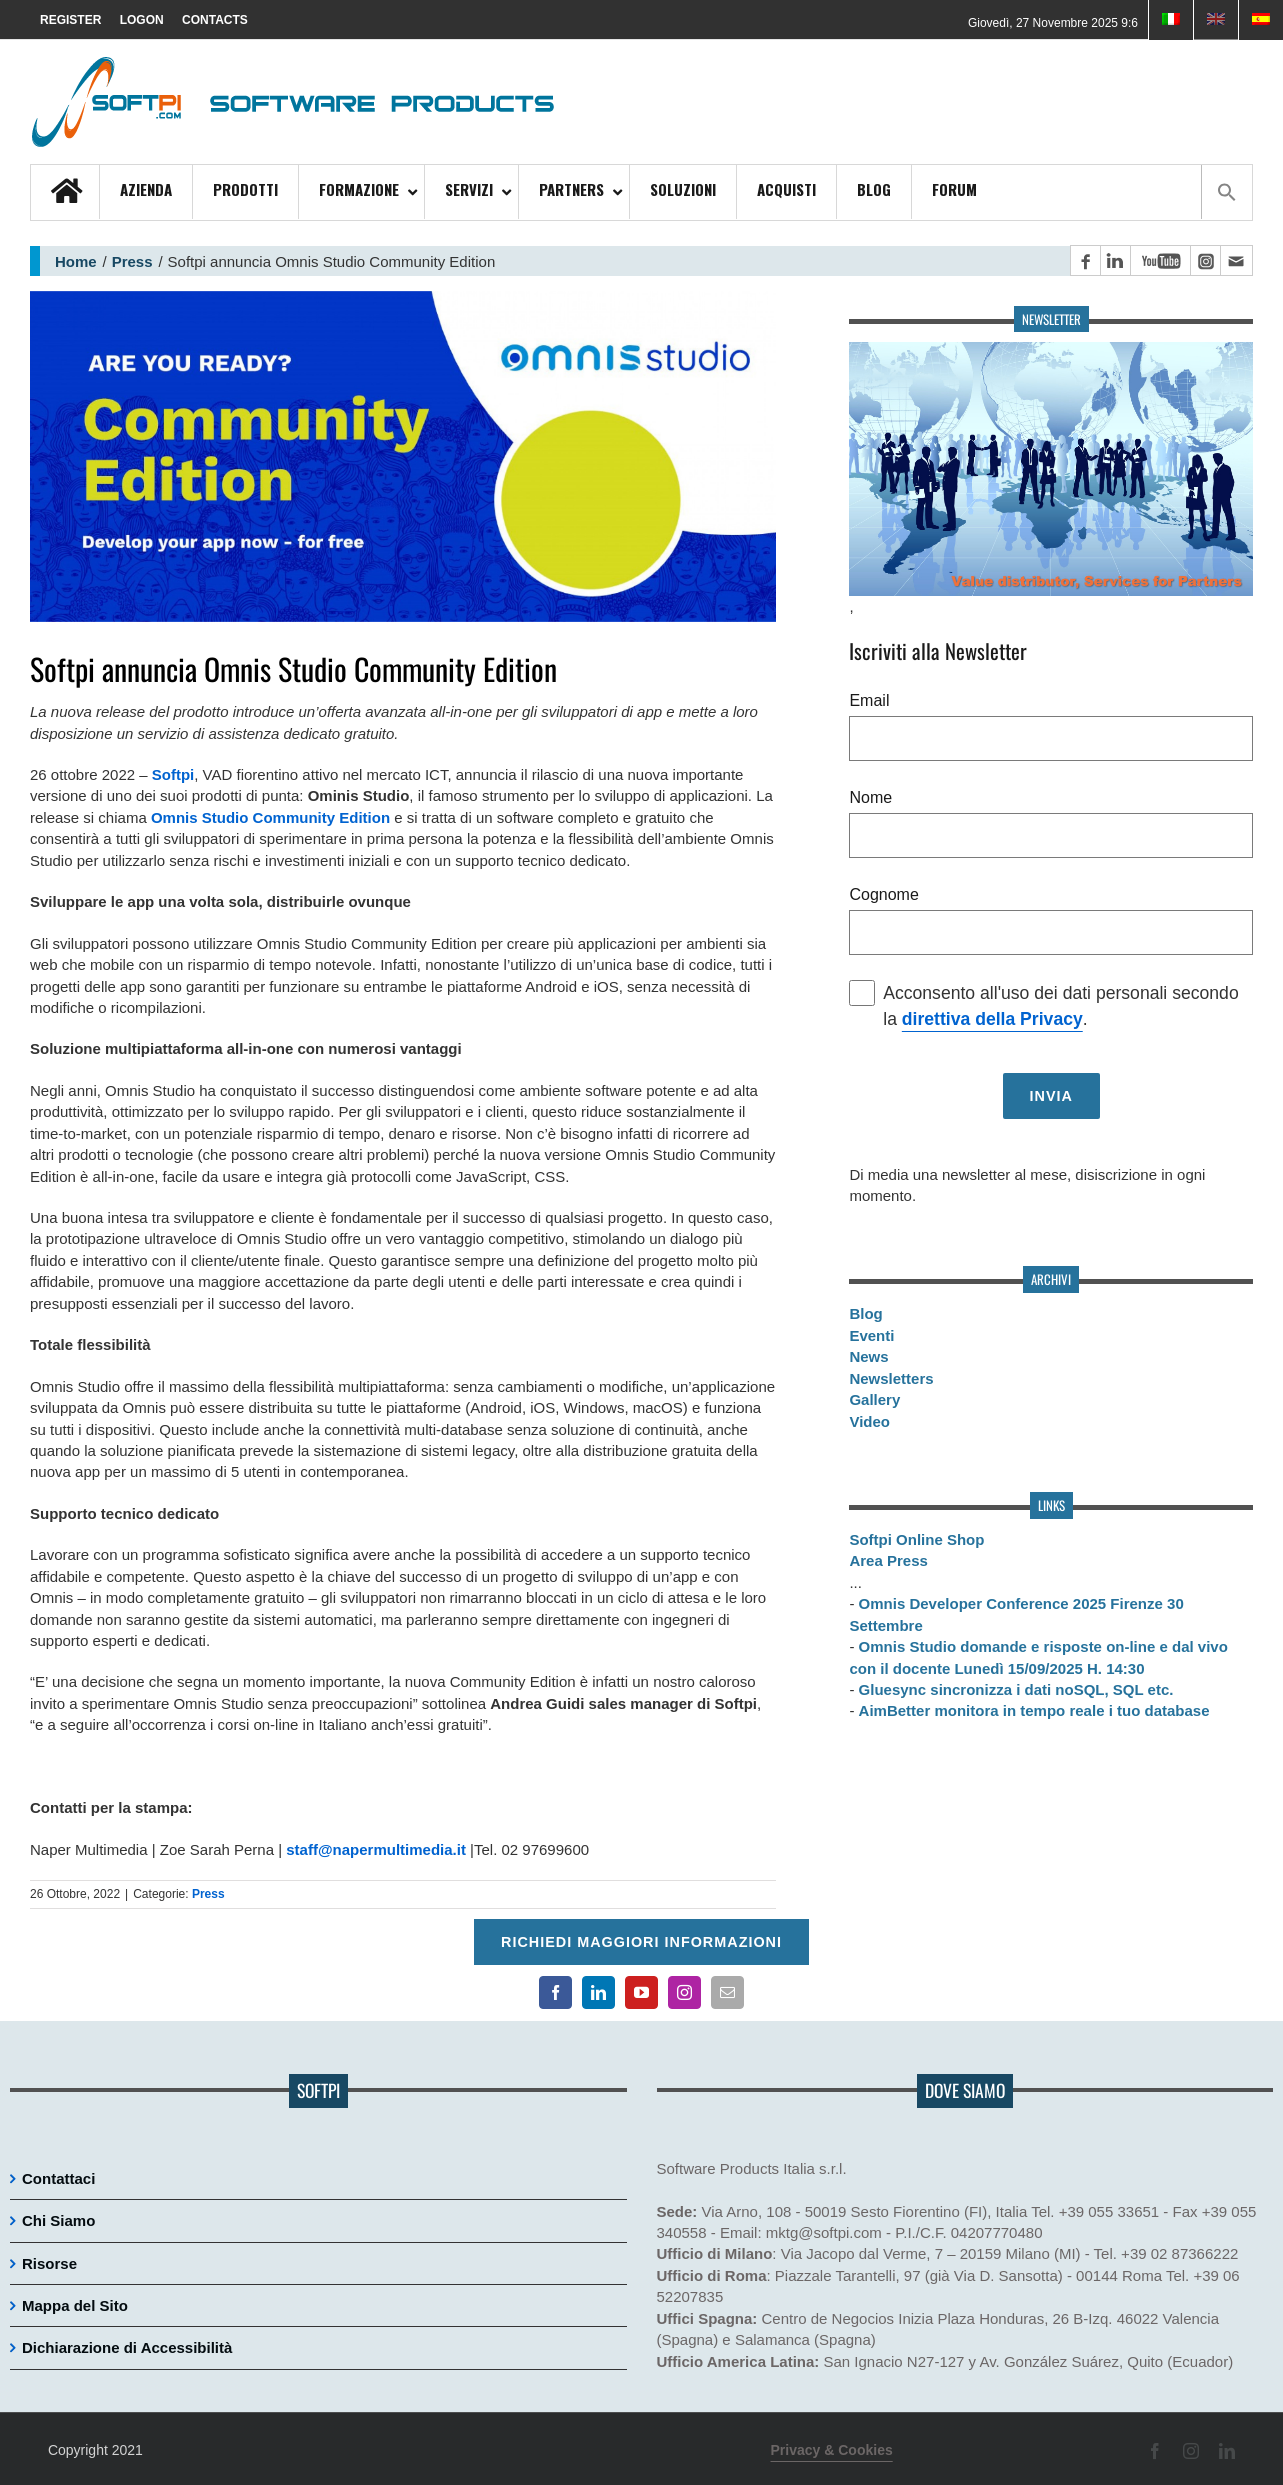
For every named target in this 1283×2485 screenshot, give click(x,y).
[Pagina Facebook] (1085, 260)
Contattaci (58, 2178)
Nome (870, 797)
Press (132, 261)
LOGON (142, 20)
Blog (865, 1313)
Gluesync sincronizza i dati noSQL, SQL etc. (1016, 1689)
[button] (1226, 192)
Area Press (888, 1560)
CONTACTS (215, 20)
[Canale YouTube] (1160, 260)
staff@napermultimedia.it (376, 1849)
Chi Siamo (58, 2220)
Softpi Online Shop (916, 1539)
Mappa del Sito (75, 2305)
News (868, 1356)
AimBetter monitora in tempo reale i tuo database (1034, 1710)
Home (76, 261)
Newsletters (891, 1378)
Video (869, 1421)
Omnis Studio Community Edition (270, 817)
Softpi (173, 774)
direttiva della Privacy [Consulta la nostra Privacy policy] (992, 1019)
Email (869, 700)
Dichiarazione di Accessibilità (127, 2347)
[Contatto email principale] (1236, 260)
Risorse (49, 2263)
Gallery (874, 1399)
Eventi (871, 1335)
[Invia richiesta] (1051, 1096)
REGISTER (70, 20)
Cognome (883, 894)
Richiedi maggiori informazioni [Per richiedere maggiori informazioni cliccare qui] (641, 1942)
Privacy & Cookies (832, 2450)
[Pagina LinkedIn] (1115, 260)
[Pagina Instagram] (1205, 260)
